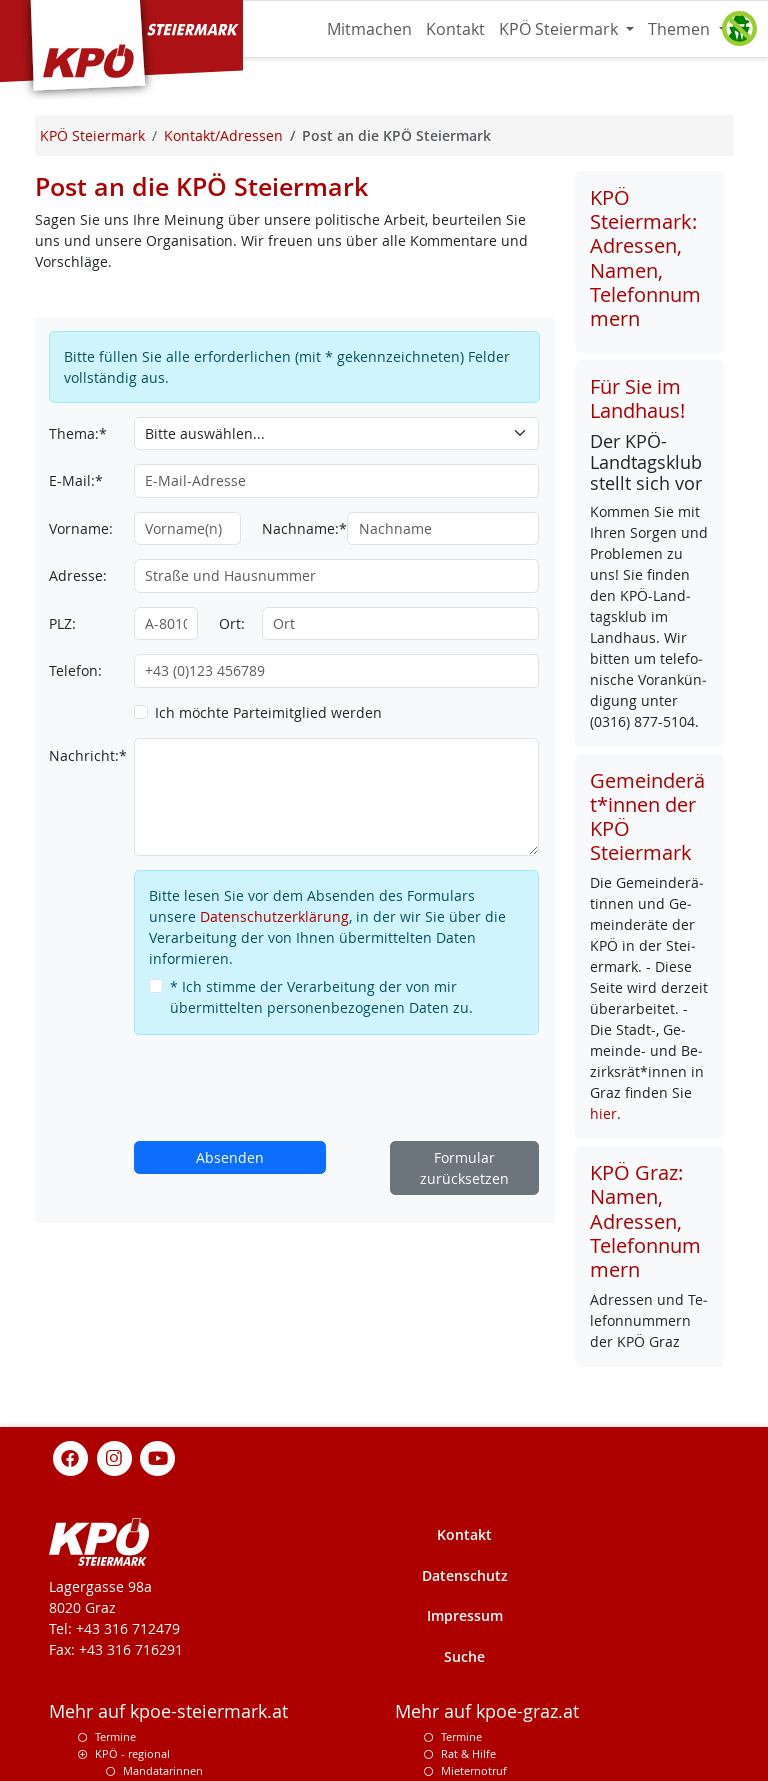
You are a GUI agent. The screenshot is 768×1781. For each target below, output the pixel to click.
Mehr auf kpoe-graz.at (487, 1711)
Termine (115, 1736)
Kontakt (455, 29)
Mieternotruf (474, 1770)
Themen (681, 29)
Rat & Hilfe (468, 1753)
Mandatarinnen (163, 1770)
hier (603, 1113)
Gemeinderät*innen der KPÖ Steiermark (647, 817)
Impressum (465, 1615)
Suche (464, 1656)
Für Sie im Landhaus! (637, 398)
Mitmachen (369, 29)
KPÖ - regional (132, 1753)
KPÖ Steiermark (560, 29)
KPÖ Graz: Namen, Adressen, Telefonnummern (645, 1221)
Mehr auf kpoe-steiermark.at (168, 1711)
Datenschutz (465, 1575)
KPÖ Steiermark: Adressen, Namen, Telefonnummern (645, 258)
